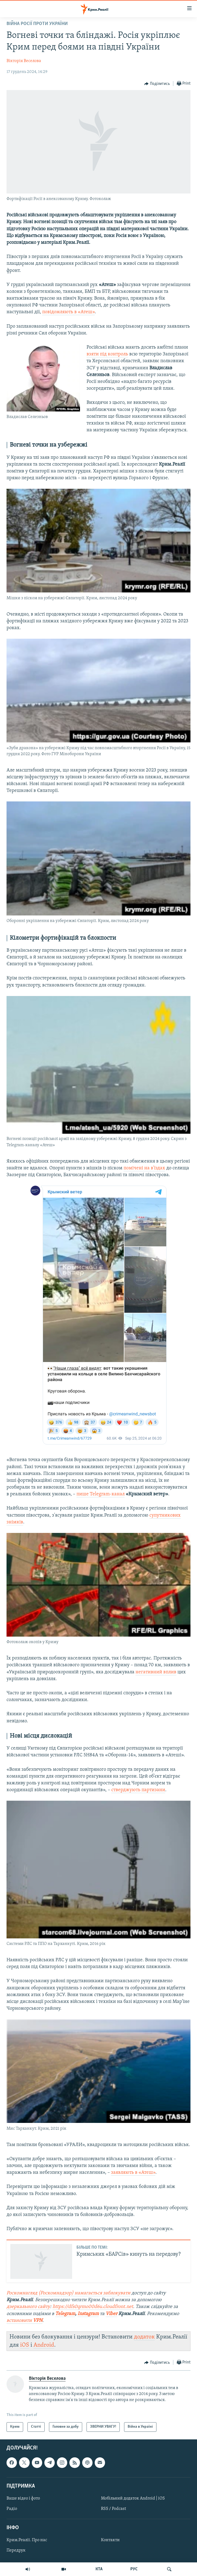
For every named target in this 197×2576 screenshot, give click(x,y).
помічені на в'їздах (144, 1168)
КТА (99, 2569)
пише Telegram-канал (100, 1494)
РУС (134, 2569)
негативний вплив (156, 1672)
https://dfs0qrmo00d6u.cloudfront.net (93, 2306)
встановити (20, 2320)
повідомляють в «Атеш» (68, 312)
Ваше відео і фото (23, 2498)
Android (43, 2345)
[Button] (157, 84)
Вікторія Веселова (24, 61)
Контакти (110, 2540)
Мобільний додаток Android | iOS (133, 2498)
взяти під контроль (107, 354)
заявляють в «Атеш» (133, 2172)
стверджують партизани (138, 1790)
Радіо (12, 2509)
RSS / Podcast (113, 2509)
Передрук (16, 2550)
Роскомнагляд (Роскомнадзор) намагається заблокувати (68, 2293)
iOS (24, 2345)
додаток (144, 2337)
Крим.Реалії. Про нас (27, 2540)
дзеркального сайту (28, 2306)
